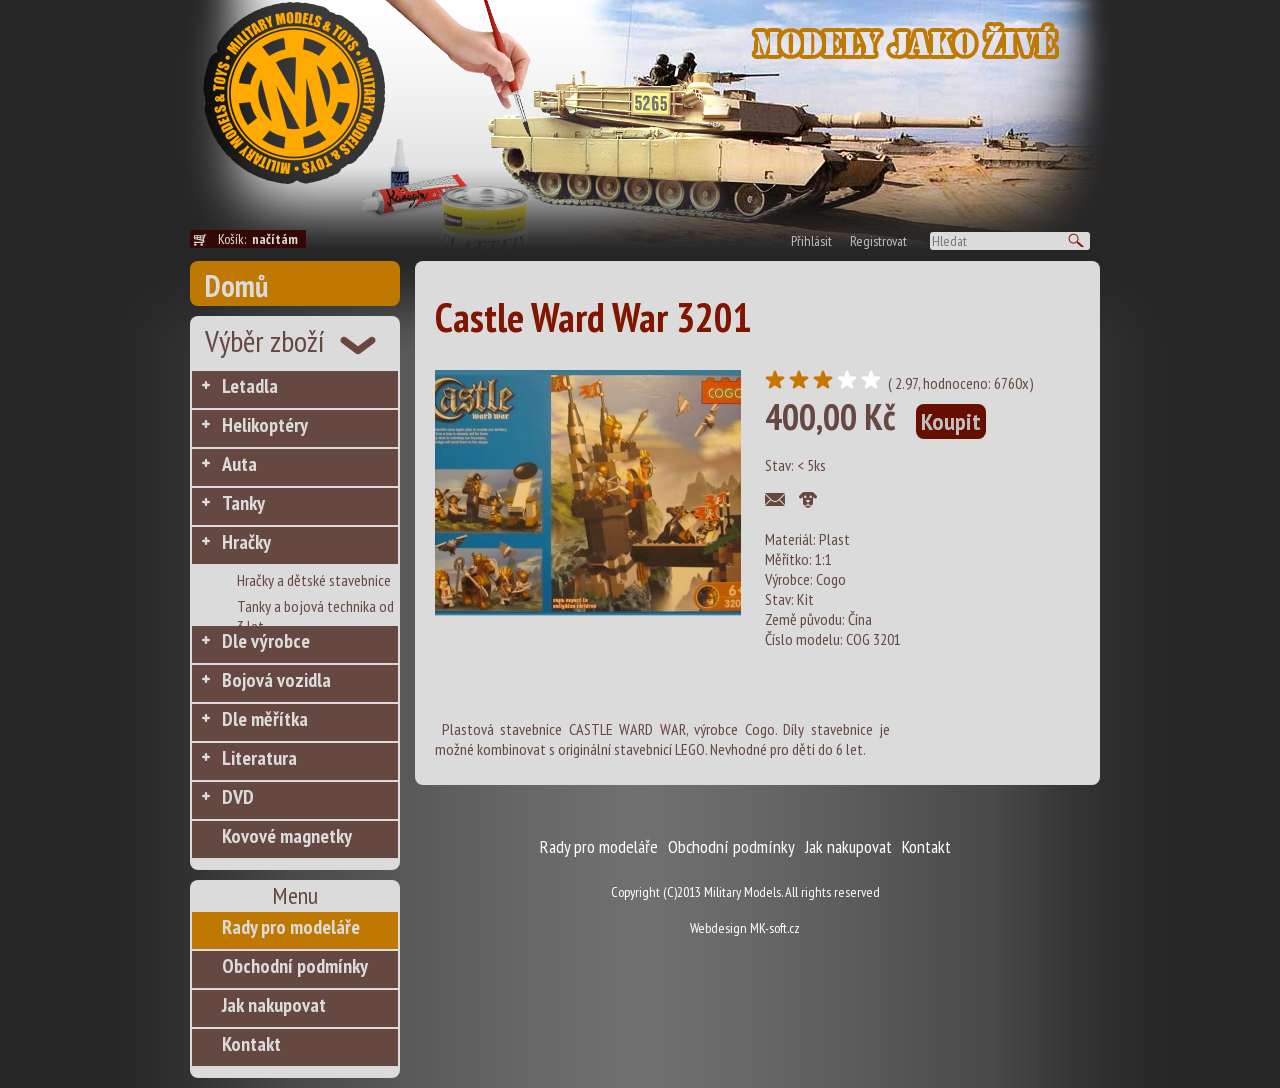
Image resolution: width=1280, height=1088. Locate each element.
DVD (238, 797)
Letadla (250, 386)
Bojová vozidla (276, 680)
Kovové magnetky (287, 836)
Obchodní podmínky (295, 966)
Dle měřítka (265, 719)
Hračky (246, 542)
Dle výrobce (266, 641)
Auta (239, 464)
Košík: (262, 239)
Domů (236, 285)
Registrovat (878, 241)
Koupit (951, 421)
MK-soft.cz (775, 928)
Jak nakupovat (274, 1005)
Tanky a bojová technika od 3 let (315, 607)
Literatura (259, 758)
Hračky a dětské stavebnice (314, 580)
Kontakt (251, 1044)
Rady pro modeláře (291, 927)
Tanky (243, 503)
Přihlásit (811, 241)
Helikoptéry (265, 425)
